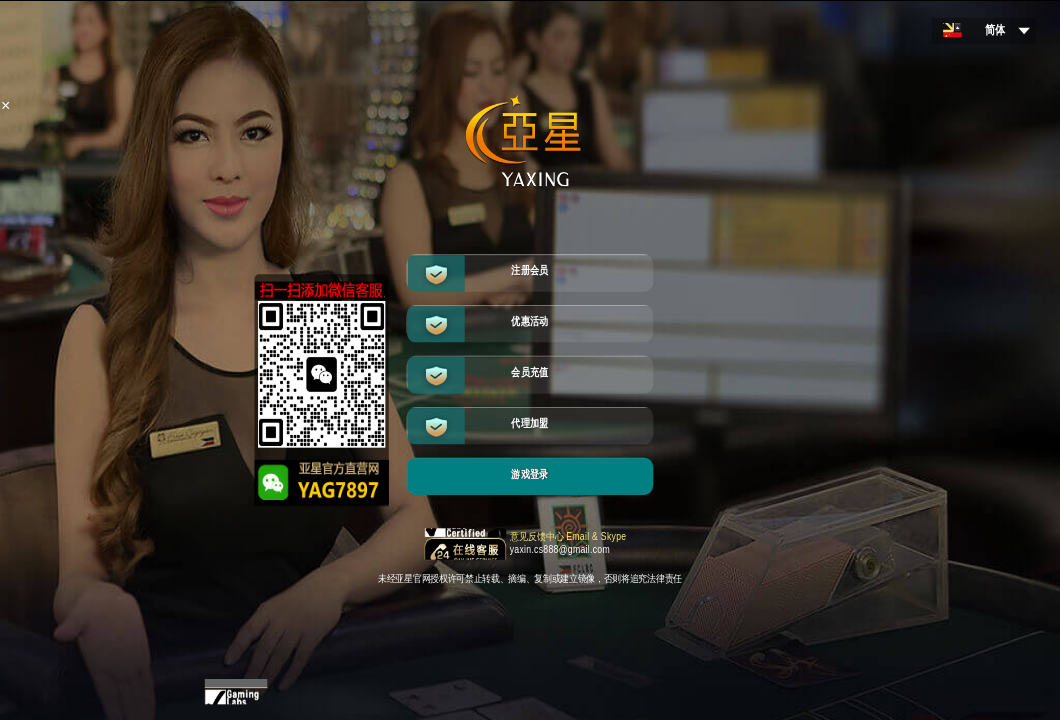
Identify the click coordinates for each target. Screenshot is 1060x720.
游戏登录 (529, 474)
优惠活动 (529, 321)
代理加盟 (529, 423)
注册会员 (529, 270)
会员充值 (529, 372)
